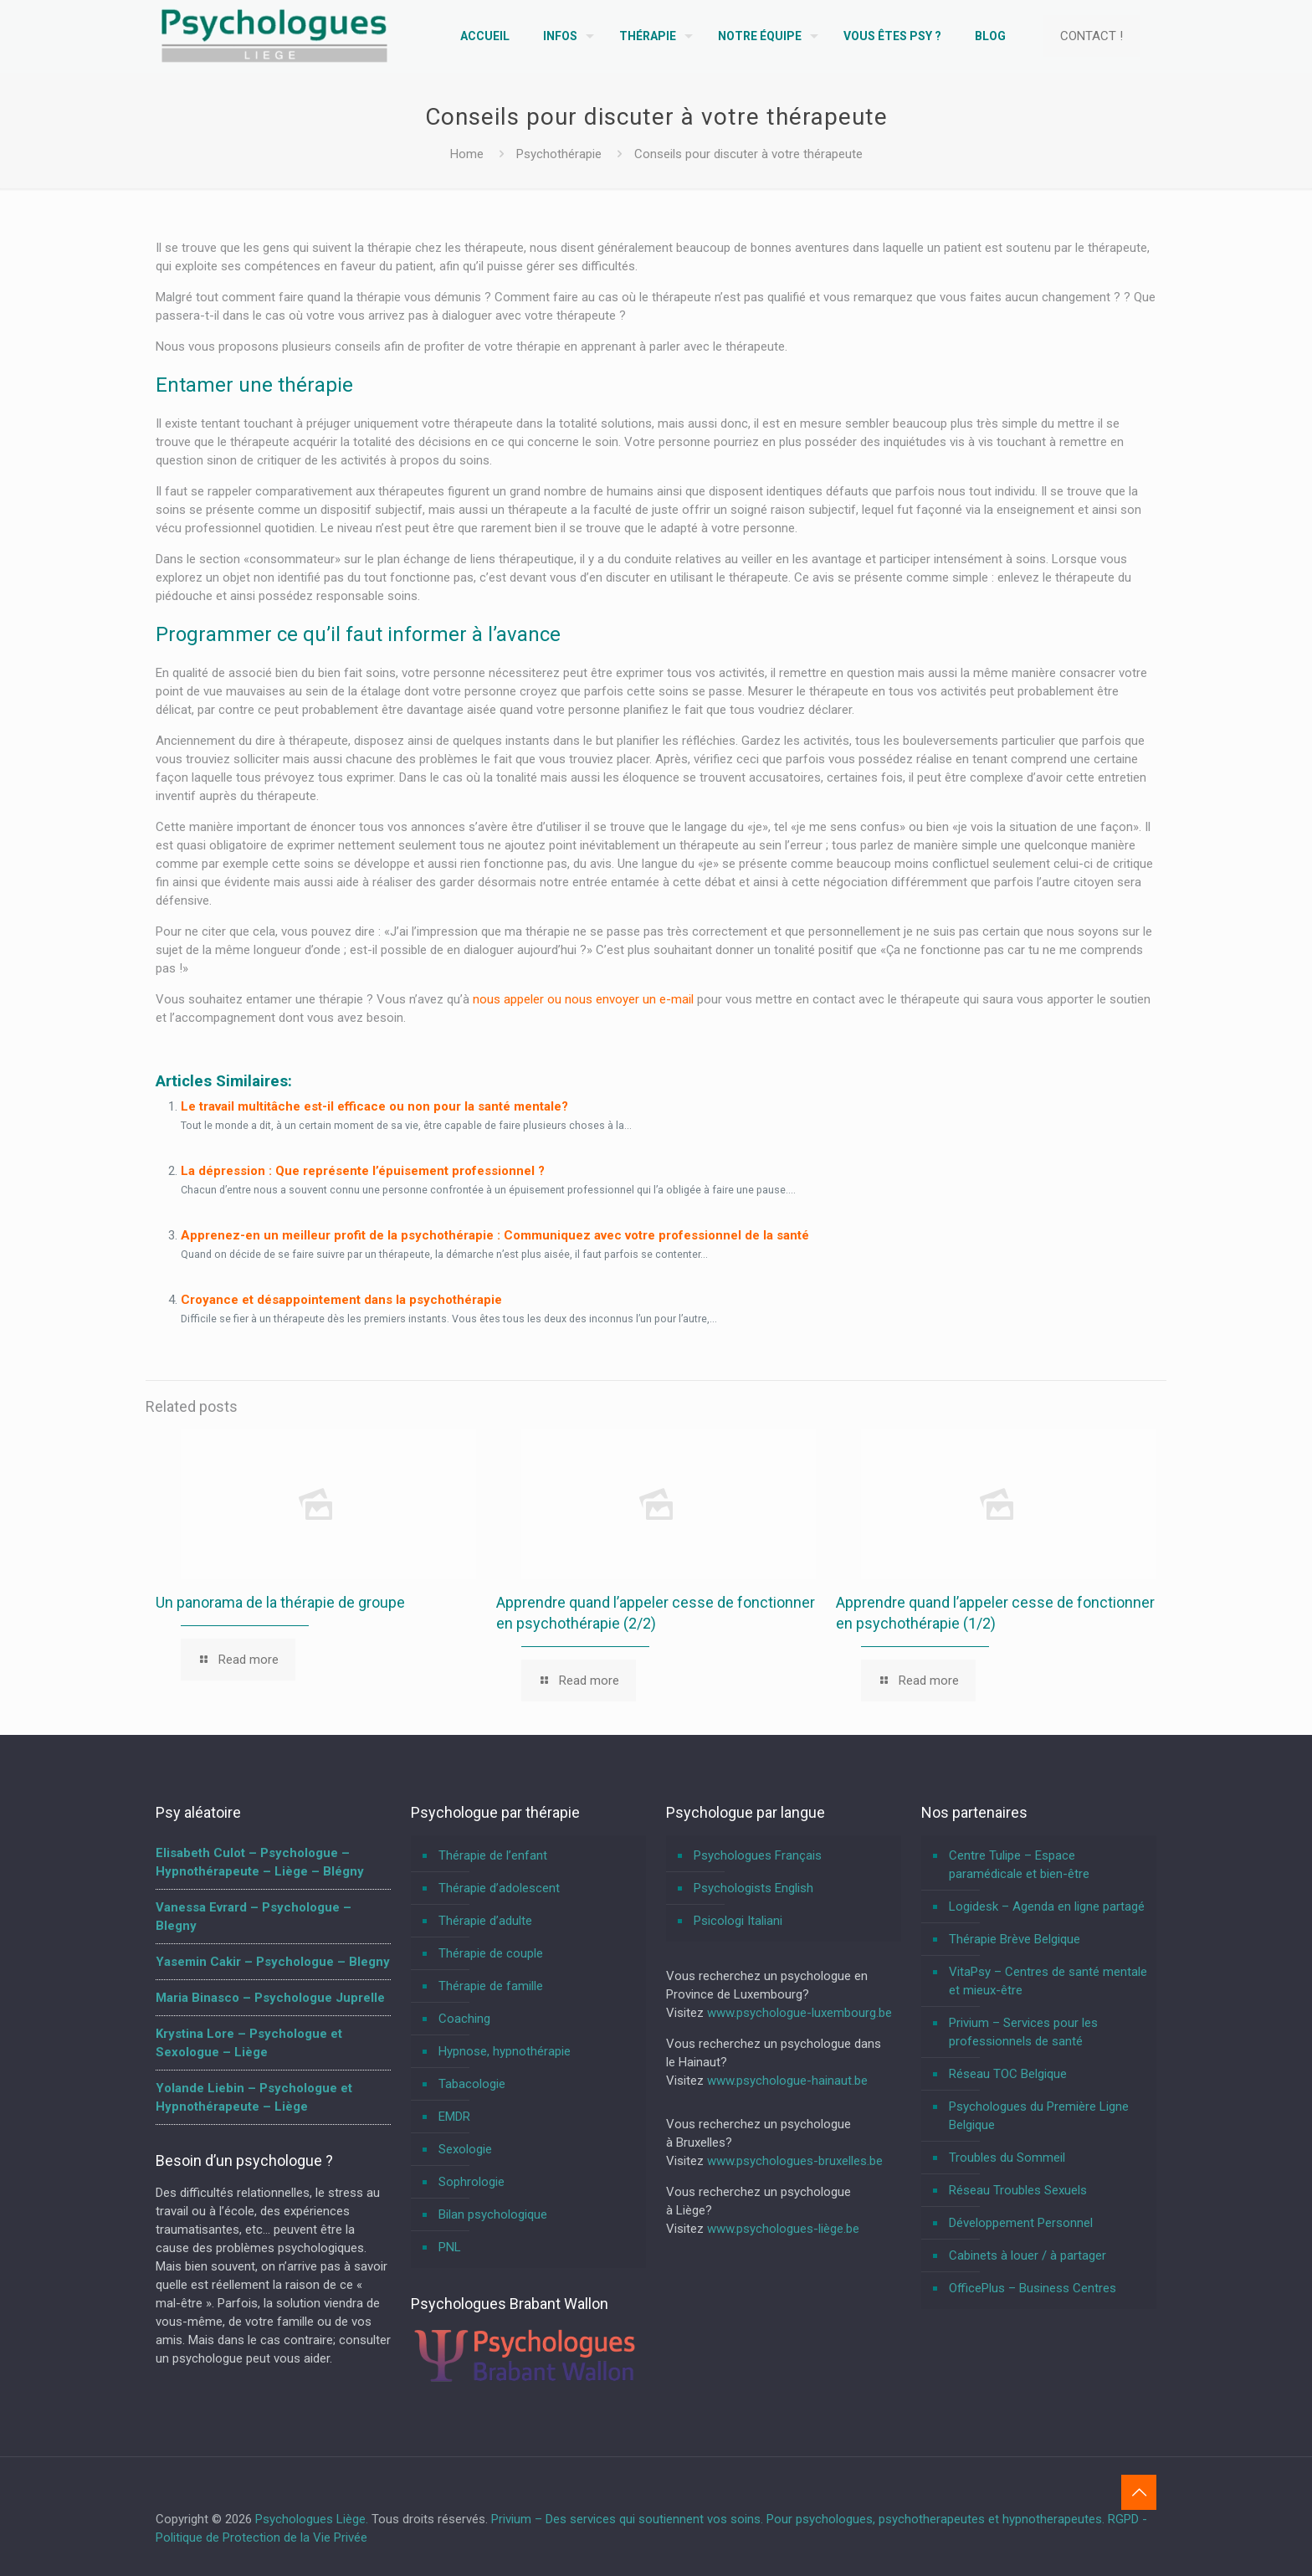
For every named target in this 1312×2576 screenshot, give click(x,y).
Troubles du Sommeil (1007, 2157)
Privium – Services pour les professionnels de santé (1023, 2032)
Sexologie (465, 2149)
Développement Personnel (1021, 2222)
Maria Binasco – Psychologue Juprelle (270, 1997)
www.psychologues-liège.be (783, 2228)
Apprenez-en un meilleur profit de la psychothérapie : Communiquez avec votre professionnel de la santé (495, 1235)
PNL (449, 2247)
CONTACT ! (1091, 36)
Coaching (464, 2018)
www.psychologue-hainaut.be (787, 2080)
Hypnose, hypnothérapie (504, 2051)
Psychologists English (753, 1888)
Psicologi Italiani (738, 1920)
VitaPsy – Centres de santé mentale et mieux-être (1048, 1981)
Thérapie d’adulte (485, 1920)
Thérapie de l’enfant (492, 1855)
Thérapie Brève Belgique (1014, 1939)
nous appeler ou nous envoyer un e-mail (583, 999)
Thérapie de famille (490, 1986)
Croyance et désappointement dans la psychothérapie (341, 1299)
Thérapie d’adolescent (499, 1888)
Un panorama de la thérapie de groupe (280, 1602)
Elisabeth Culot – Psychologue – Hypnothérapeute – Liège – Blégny (260, 1862)
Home (467, 154)
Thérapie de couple (490, 1953)
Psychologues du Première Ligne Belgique (1039, 2115)
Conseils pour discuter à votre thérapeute (748, 154)
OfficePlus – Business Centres (1032, 2288)
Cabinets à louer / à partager (1027, 2255)
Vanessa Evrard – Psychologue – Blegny (253, 1916)
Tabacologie (471, 2083)
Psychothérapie (559, 154)
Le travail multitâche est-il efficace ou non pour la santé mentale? (374, 1106)
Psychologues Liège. (313, 2519)
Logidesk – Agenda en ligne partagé (1047, 1906)
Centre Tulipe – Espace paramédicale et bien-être (1019, 1864)
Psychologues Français (758, 1855)
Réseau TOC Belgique (1008, 2073)
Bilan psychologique (492, 2214)
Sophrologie (471, 2181)
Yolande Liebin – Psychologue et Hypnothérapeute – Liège (254, 2097)
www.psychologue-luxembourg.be (799, 2012)
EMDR (454, 2116)
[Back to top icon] (1138, 2492)
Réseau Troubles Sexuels (1018, 2190)
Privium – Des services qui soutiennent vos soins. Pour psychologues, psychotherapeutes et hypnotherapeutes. (797, 2519)
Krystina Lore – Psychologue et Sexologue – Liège (249, 2043)
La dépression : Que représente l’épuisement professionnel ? (363, 1170)
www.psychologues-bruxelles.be (795, 2160)
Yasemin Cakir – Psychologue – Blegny (273, 1961)
